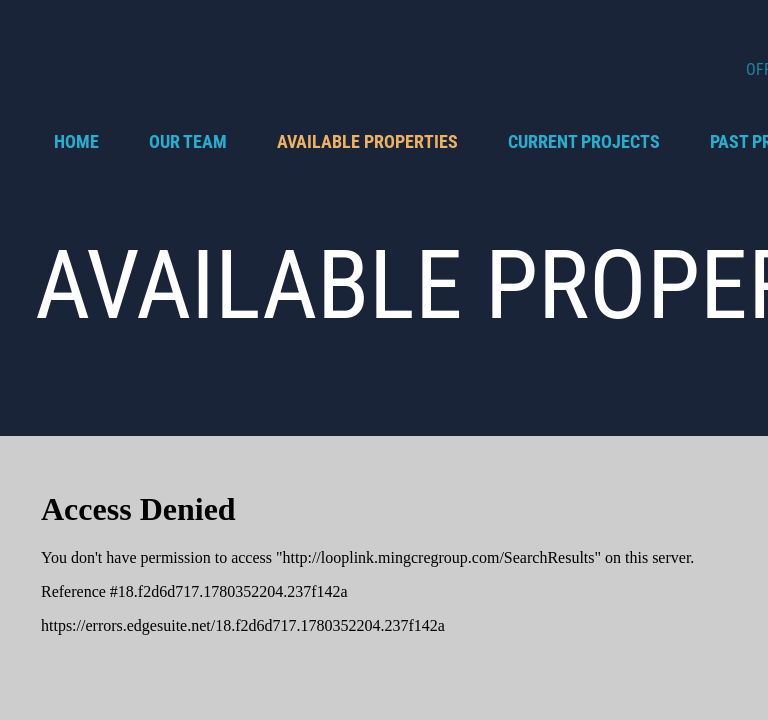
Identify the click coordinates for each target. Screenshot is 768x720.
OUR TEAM (188, 141)
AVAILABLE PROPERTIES (367, 141)
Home (76, 141)
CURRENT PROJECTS (584, 141)
